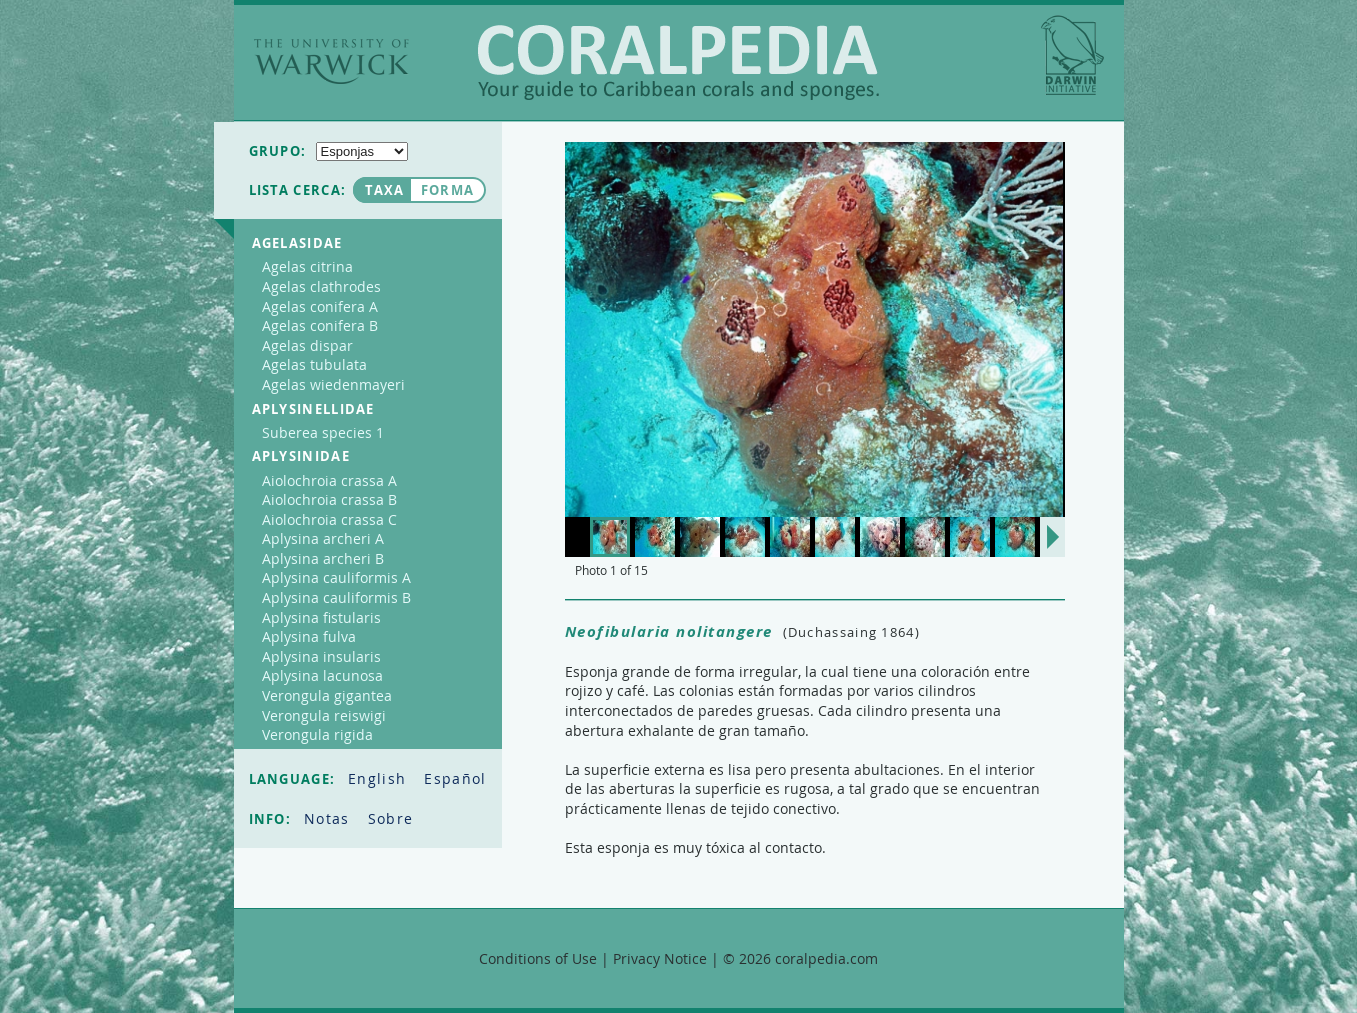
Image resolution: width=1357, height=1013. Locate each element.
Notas (329, 818)
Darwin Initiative (1072, 55)
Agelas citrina (307, 266)
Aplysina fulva (309, 636)
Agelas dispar (307, 345)
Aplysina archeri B (323, 558)
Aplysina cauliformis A (336, 577)
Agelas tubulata (314, 364)
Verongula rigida (317, 734)
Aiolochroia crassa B (329, 499)
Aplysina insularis (321, 656)
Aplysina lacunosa (322, 675)
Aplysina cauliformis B (336, 597)
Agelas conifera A (320, 306)
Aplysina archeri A (323, 538)
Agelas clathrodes (321, 286)
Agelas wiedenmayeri (333, 384)
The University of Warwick (331, 61)
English (379, 778)
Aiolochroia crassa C (329, 519)
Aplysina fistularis (321, 617)
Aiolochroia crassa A (329, 480)
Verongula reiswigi (324, 715)
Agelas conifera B (320, 325)
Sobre (391, 818)
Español (455, 778)
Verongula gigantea (327, 695)
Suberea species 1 (323, 432)
